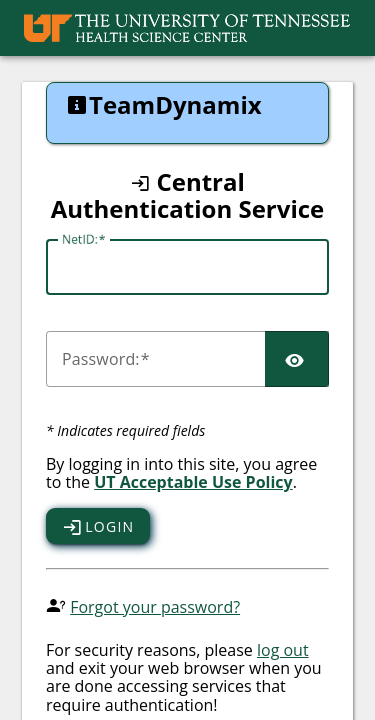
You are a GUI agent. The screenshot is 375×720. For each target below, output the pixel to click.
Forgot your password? (155, 607)
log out (283, 650)
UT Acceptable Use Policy (193, 482)
